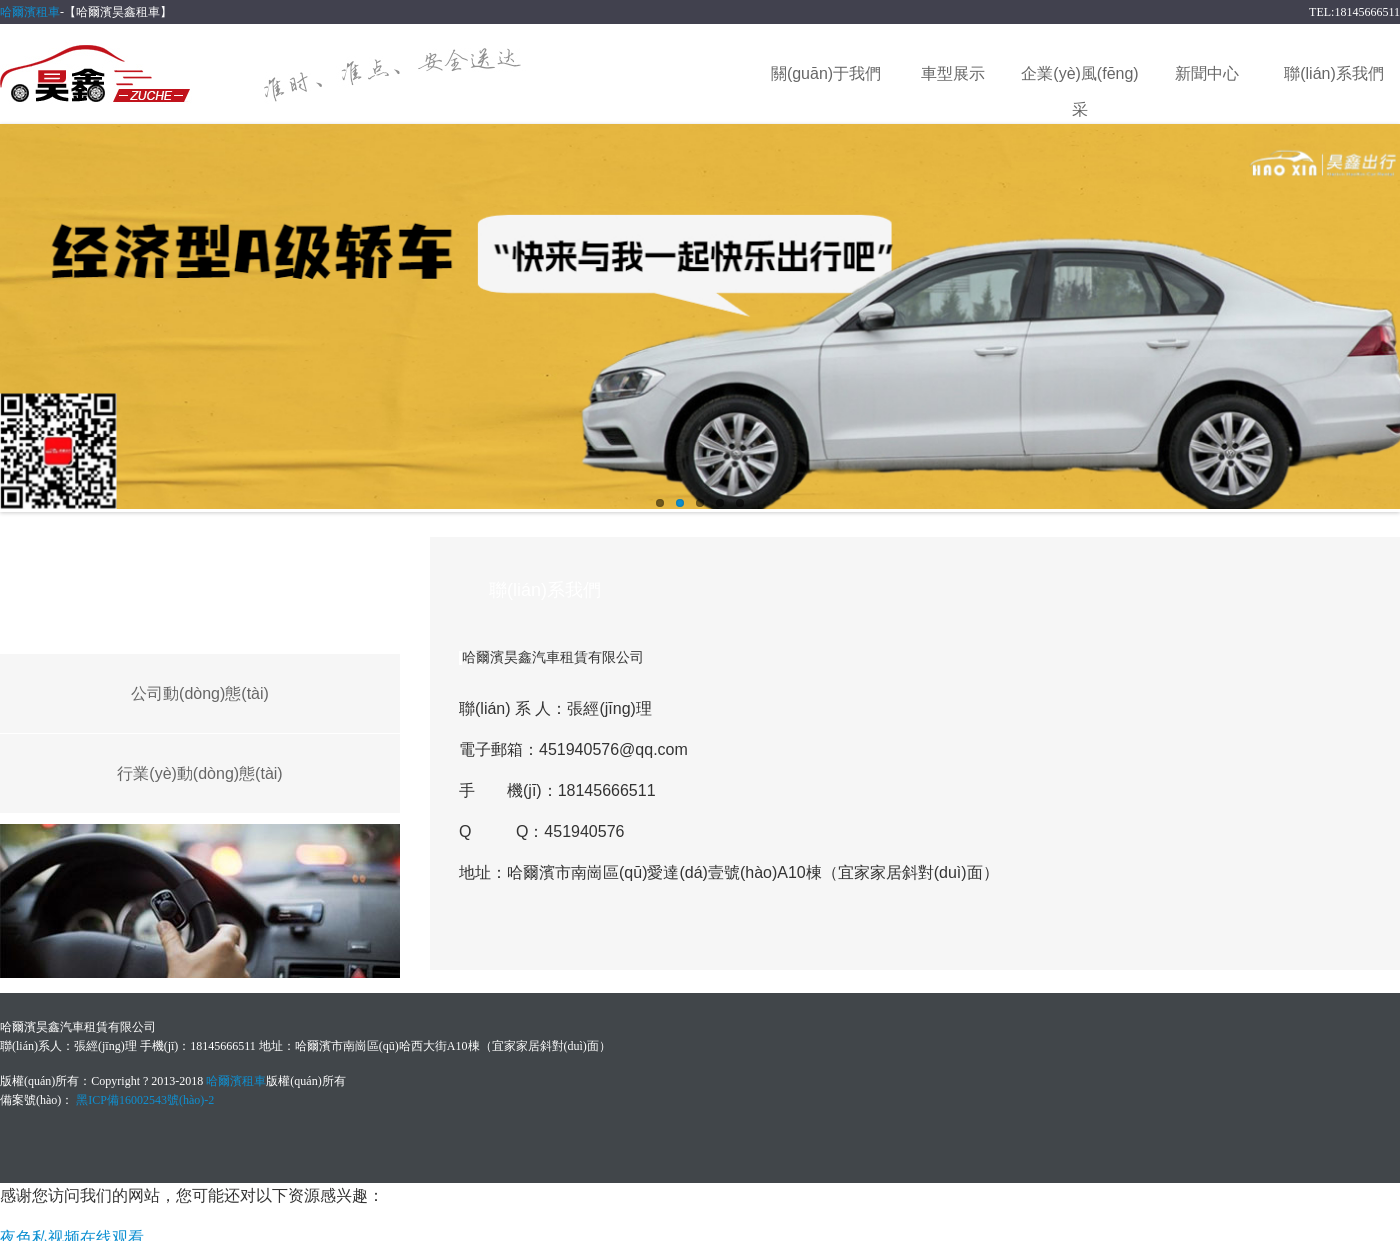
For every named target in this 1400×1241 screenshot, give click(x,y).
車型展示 (953, 73)
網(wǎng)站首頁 (699, 73)
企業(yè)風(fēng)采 (1079, 78)
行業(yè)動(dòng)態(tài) (199, 773)
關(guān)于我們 (826, 73)
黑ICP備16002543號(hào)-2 (145, 1100)
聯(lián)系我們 (1334, 73)
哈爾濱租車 (30, 12)
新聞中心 (1207, 73)
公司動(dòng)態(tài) (200, 693)
